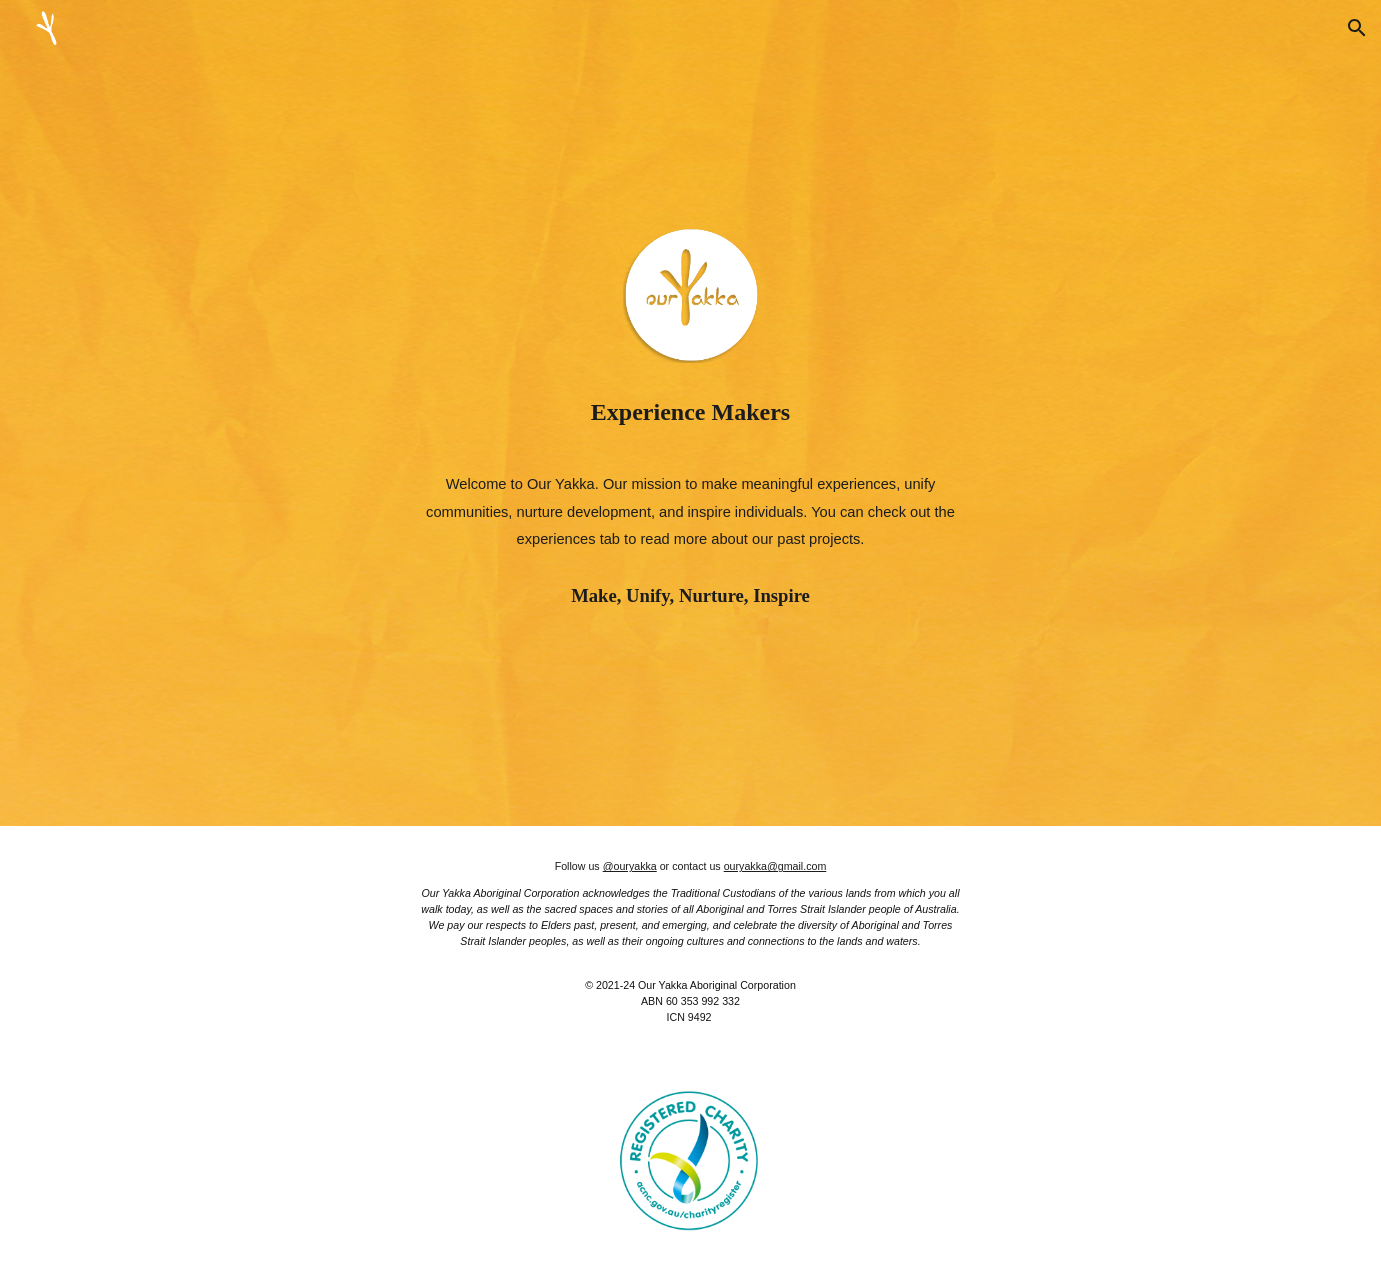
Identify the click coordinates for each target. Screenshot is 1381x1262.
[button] (1357, 28)
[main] (690, 412)
